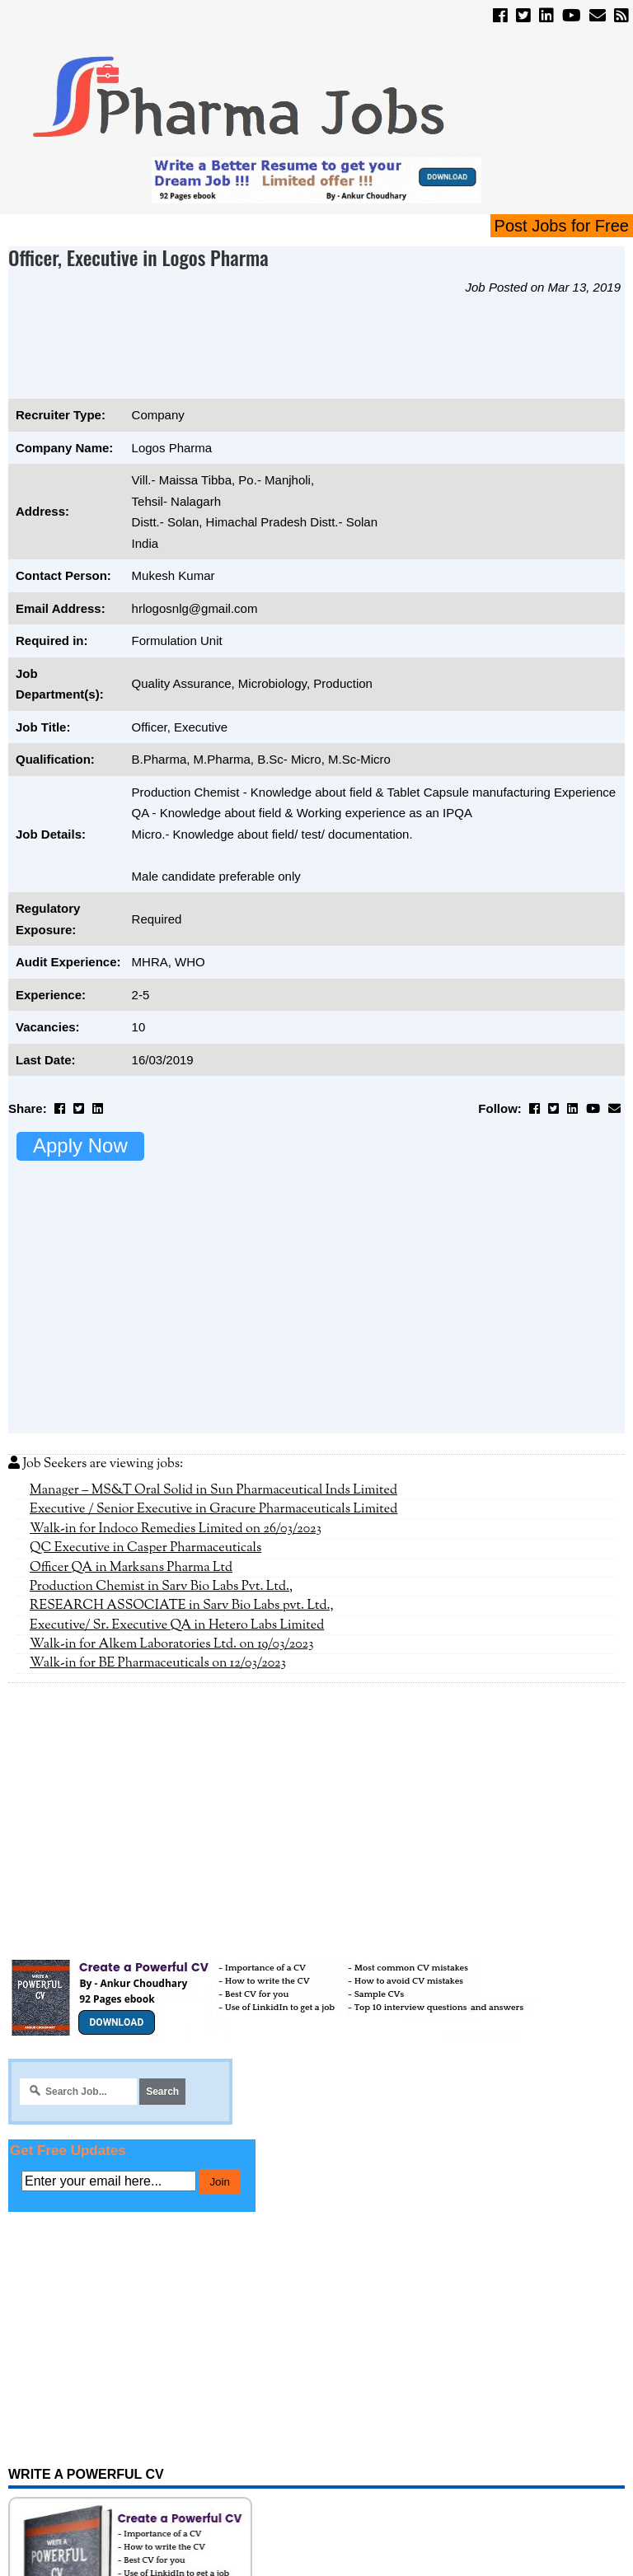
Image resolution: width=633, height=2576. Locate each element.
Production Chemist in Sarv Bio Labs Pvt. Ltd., (161, 1587)
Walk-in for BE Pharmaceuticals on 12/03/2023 (158, 1663)
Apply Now (80, 1145)
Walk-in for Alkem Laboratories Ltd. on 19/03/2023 (172, 1644)
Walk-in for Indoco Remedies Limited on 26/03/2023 (175, 1529)
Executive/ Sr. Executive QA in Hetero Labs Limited (177, 1625)
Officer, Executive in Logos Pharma (138, 257)
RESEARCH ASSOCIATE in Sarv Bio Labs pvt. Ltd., (182, 1606)
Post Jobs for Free (562, 226)
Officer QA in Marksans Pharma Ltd (131, 1568)
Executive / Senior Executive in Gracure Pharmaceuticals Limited (213, 1509)
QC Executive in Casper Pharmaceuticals (145, 1548)
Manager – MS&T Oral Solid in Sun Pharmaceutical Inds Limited (213, 1490)
